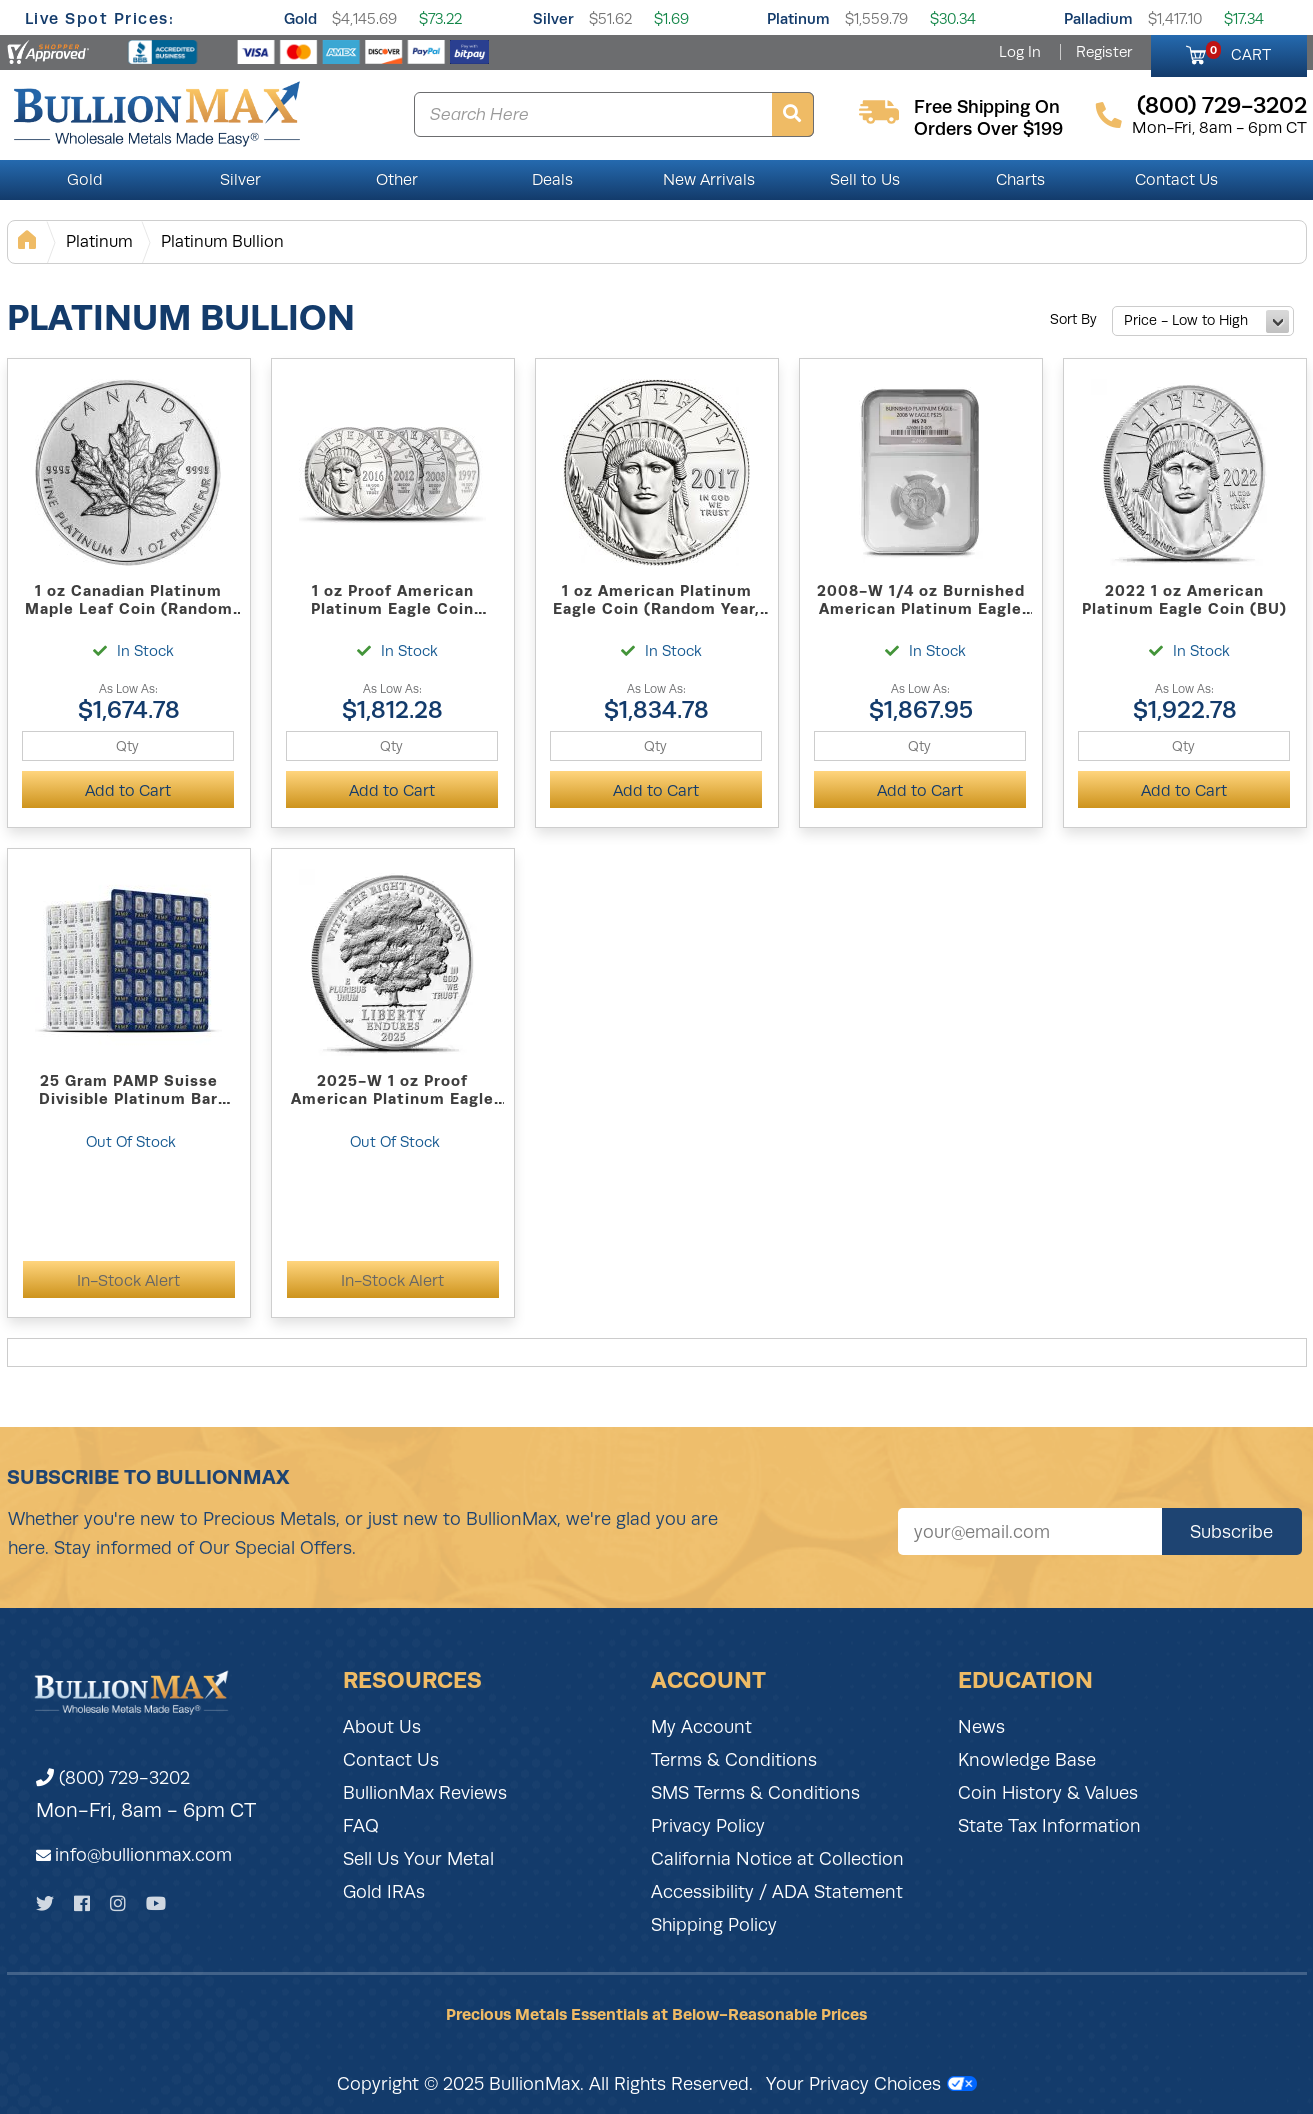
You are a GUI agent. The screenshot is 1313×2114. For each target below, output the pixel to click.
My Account (701, 1727)
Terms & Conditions (734, 1760)
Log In (1020, 52)
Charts (1020, 180)
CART (1238, 52)
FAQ (361, 1826)
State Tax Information (1049, 1826)
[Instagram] (118, 1903)
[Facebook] (82, 1903)
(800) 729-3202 (113, 1778)
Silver (553, 18)
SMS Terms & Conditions (755, 1793)
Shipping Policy (714, 1925)
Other (397, 180)
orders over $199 (988, 129)
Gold (300, 18)
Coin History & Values (1048, 1793)
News (981, 1727)
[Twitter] (45, 1903)
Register (1104, 52)
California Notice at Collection (777, 1859)
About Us (382, 1727)
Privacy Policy (708, 1826)
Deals (552, 180)
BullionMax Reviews (425, 1793)
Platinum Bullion (222, 241)
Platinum (798, 18)
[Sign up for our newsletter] (1030, 1531)
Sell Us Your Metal (418, 1859)
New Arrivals (709, 180)
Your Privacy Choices (871, 2084)
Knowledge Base (1027, 1760)
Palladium (1098, 18)
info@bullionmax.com (143, 1855)
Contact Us (1176, 180)
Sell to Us (865, 180)
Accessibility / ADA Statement (777, 1892)
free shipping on (987, 107)
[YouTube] (156, 1903)
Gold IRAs (384, 1892)
